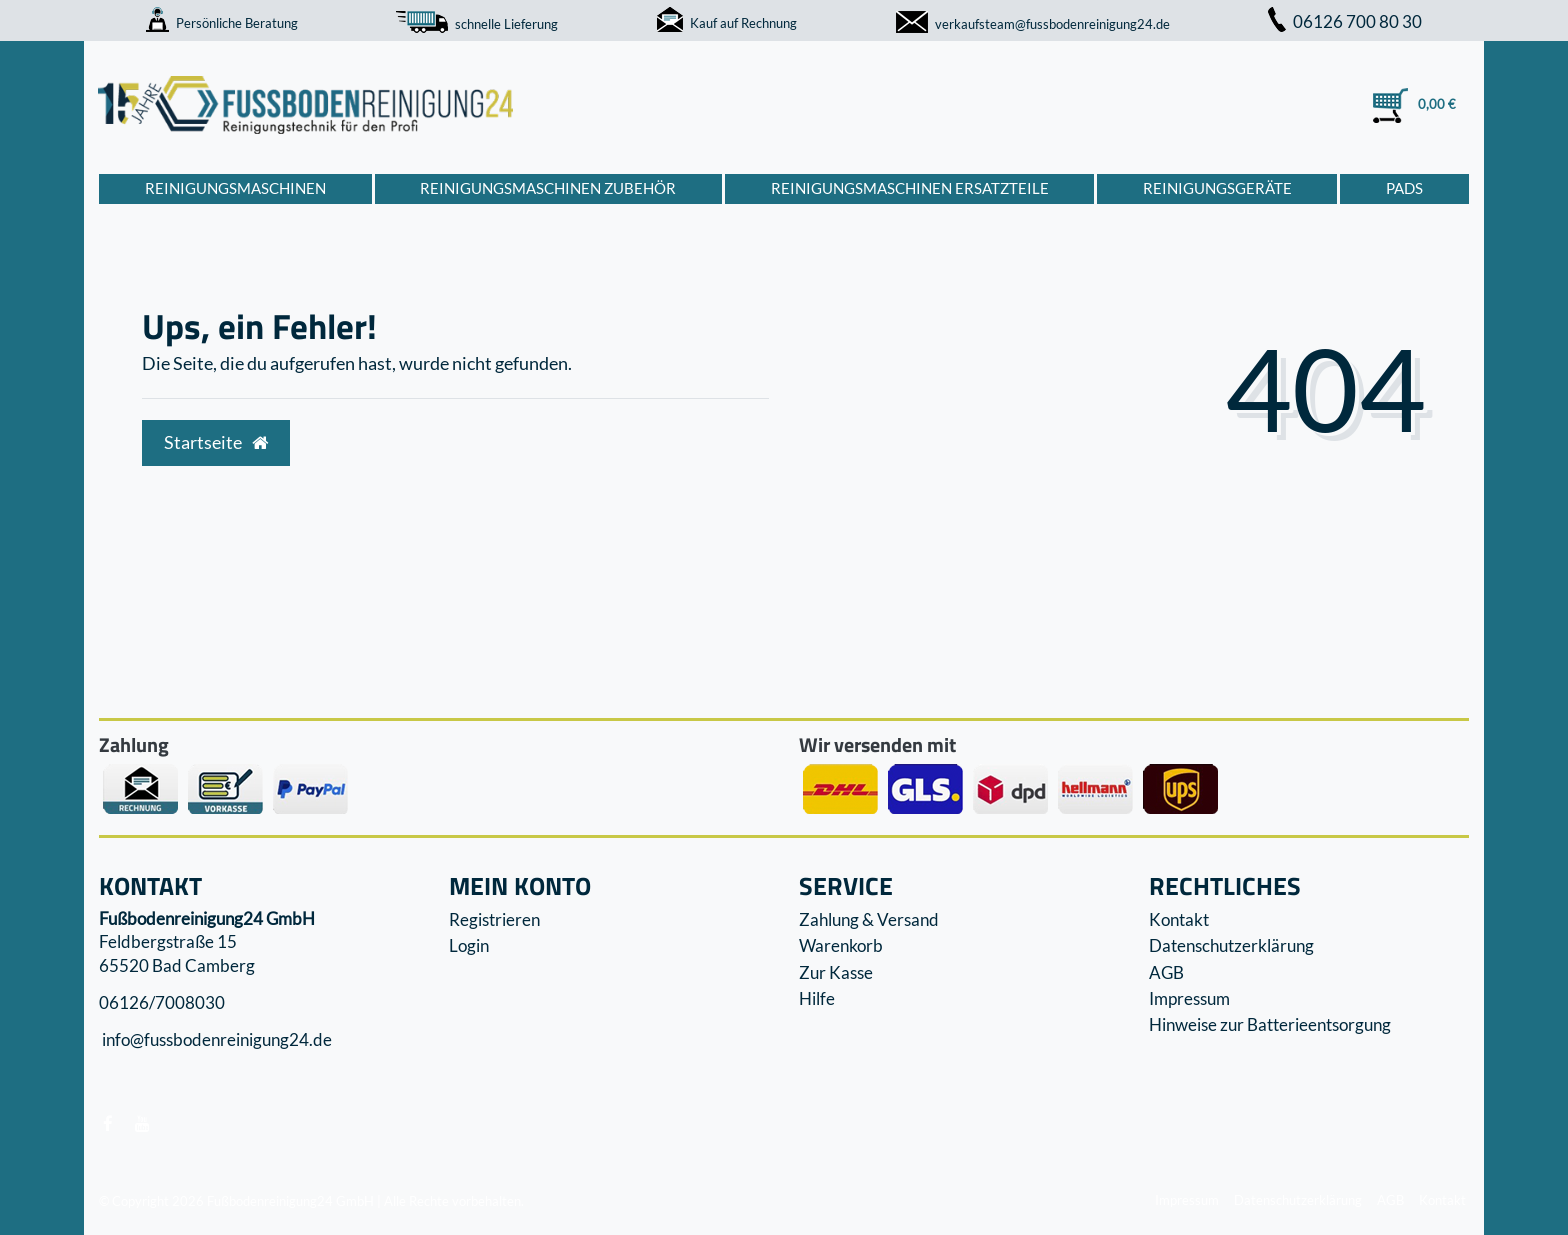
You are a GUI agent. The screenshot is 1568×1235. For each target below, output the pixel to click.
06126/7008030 (162, 1002)
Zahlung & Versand (869, 919)
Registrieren (494, 919)
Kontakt (1179, 919)
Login (469, 945)
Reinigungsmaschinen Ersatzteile (910, 188)
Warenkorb (841, 945)
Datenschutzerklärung (1231, 945)
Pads (1404, 188)
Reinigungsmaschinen (235, 188)
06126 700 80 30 (1345, 21)
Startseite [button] (216, 442)
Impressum (1189, 998)
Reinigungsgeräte (1217, 188)
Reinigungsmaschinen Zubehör (548, 188)
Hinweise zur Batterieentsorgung (1270, 1024)
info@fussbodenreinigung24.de (215, 1040)
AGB (1166, 972)
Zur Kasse (836, 972)
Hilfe (817, 998)
